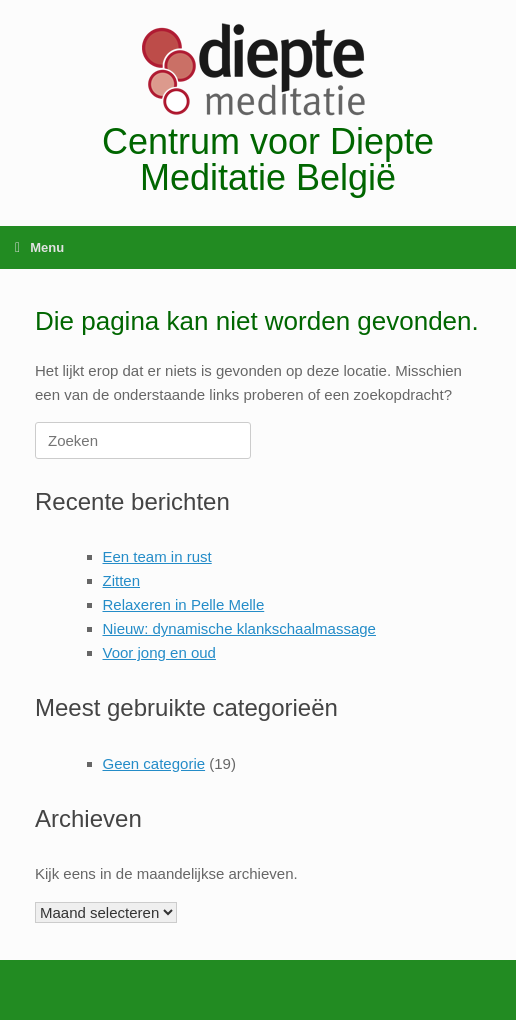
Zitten (122, 580)
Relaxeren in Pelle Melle (184, 604)
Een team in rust (157, 556)
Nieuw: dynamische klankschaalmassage (239, 628)
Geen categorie (154, 763)
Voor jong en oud (159, 652)
